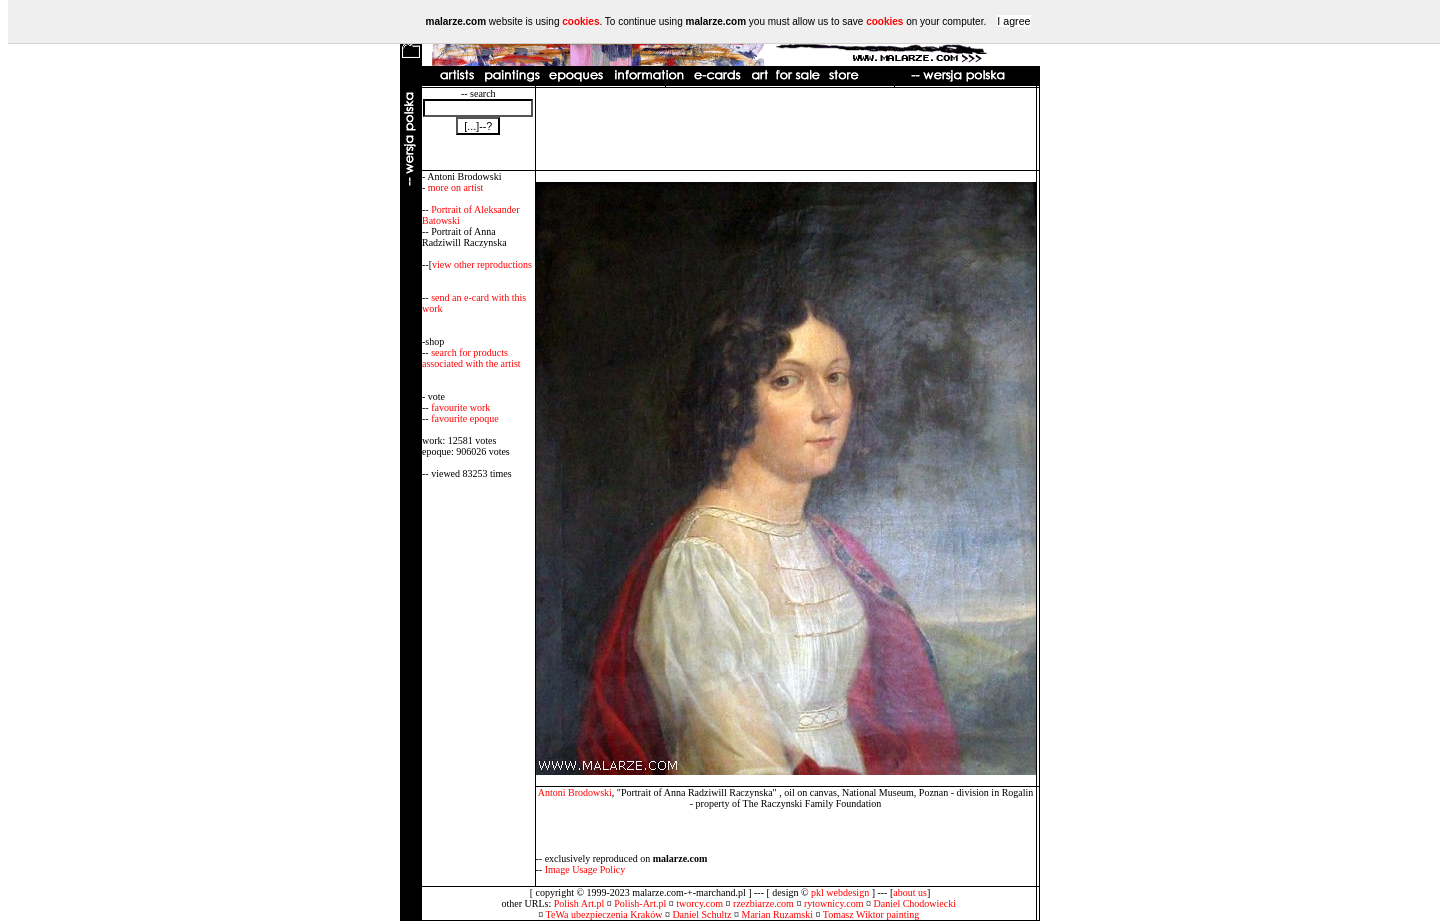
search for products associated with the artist (471, 358)
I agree (1013, 21)
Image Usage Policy (585, 869)
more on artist (456, 187)
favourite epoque (464, 418)
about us (910, 892)
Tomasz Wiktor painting (871, 914)
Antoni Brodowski (575, 792)
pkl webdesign (840, 892)
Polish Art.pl (579, 903)
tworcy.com (699, 903)
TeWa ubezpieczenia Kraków (604, 914)
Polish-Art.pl (640, 903)
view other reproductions (482, 264)
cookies (580, 21)
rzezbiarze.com (763, 903)
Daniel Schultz (701, 914)
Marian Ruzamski (777, 914)
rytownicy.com (834, 903)
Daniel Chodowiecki (915, 903)
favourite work (460, 407)
